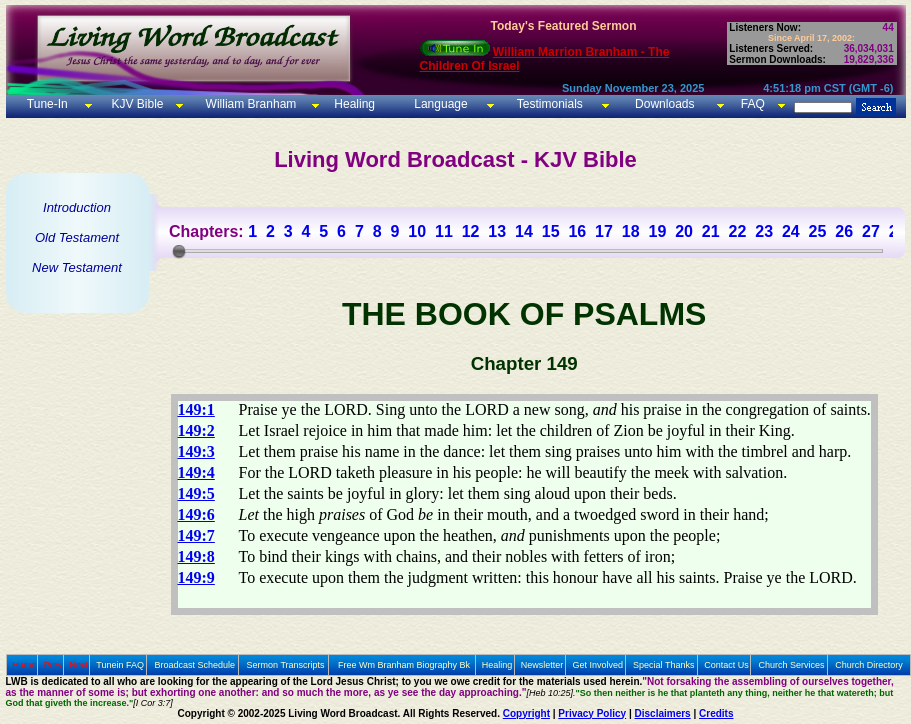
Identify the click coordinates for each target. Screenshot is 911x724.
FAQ (753, 104)
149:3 (196, 451)
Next (78, 665)
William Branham (249, 104)
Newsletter (542, 665)
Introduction (77, 207)
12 (471, 231)
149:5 (196, 493)
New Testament (77, 267)
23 (764, 231)
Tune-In (47, 104)
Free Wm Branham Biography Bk (404, 665)
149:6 (196, 514)
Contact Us (726, 665)
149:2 (196, 430)
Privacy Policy (592, 713)
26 (844, 231)
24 (791, 231)
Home (24, 665)
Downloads (664, 104)
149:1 (196, 409)
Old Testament (77, 237)
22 (738, 231)
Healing (353, 104)
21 (711, 231)
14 (524, 231)
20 (684, 231)
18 (631, 231)
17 (604, 231)
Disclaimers (663, 713)
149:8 (196, 556)
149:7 (196, 535)
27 (871, 231)
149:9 (196, 577)
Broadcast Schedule (194, 665)
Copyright (526, 713)
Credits (716, 713)
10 (417, 231)
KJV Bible (135, 104)
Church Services (792, 665)
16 (577, 231)
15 (551, 231)
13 (497, 231)
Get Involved (598, 665)
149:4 (196, 472)
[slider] (179, 251)
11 (444, 231)
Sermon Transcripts (286, 665)
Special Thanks (663, 665)
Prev (53, 665)
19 (657, 231)
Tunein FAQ (120, 665)
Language (439, 104)
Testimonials (550, 104)
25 (818, 231)
